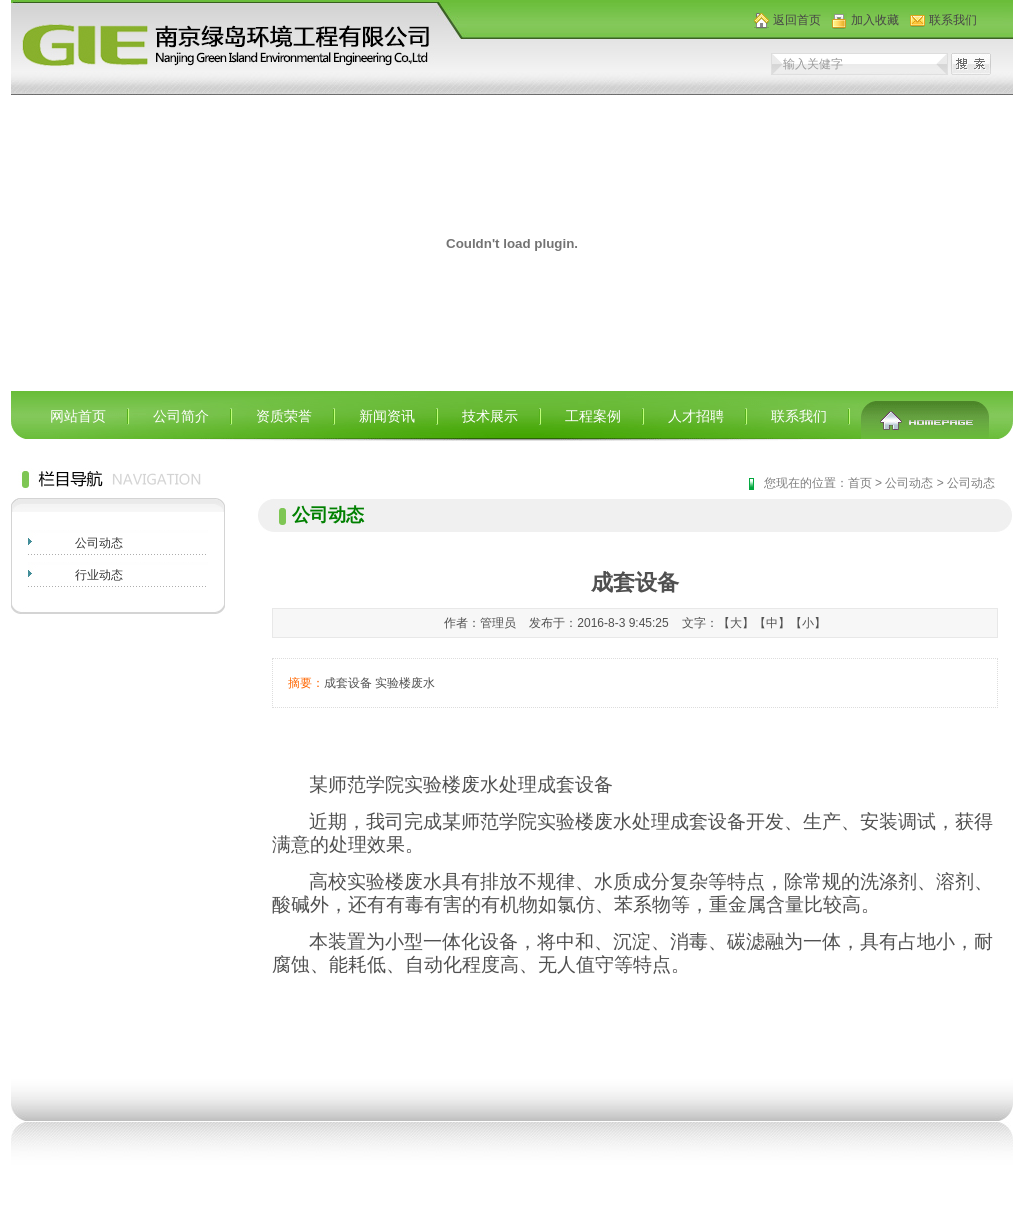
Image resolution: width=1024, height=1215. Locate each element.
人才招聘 (696, 416)
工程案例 (593, 416)
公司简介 (181, 416)
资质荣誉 (284, 416)
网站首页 (78, 416)
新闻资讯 (387, 416)
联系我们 (953, 20)
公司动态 (99, 543)
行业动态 (99, 575)
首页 (860, 483)
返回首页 (797, 20)
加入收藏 (875, 20)
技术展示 (490, 416)
